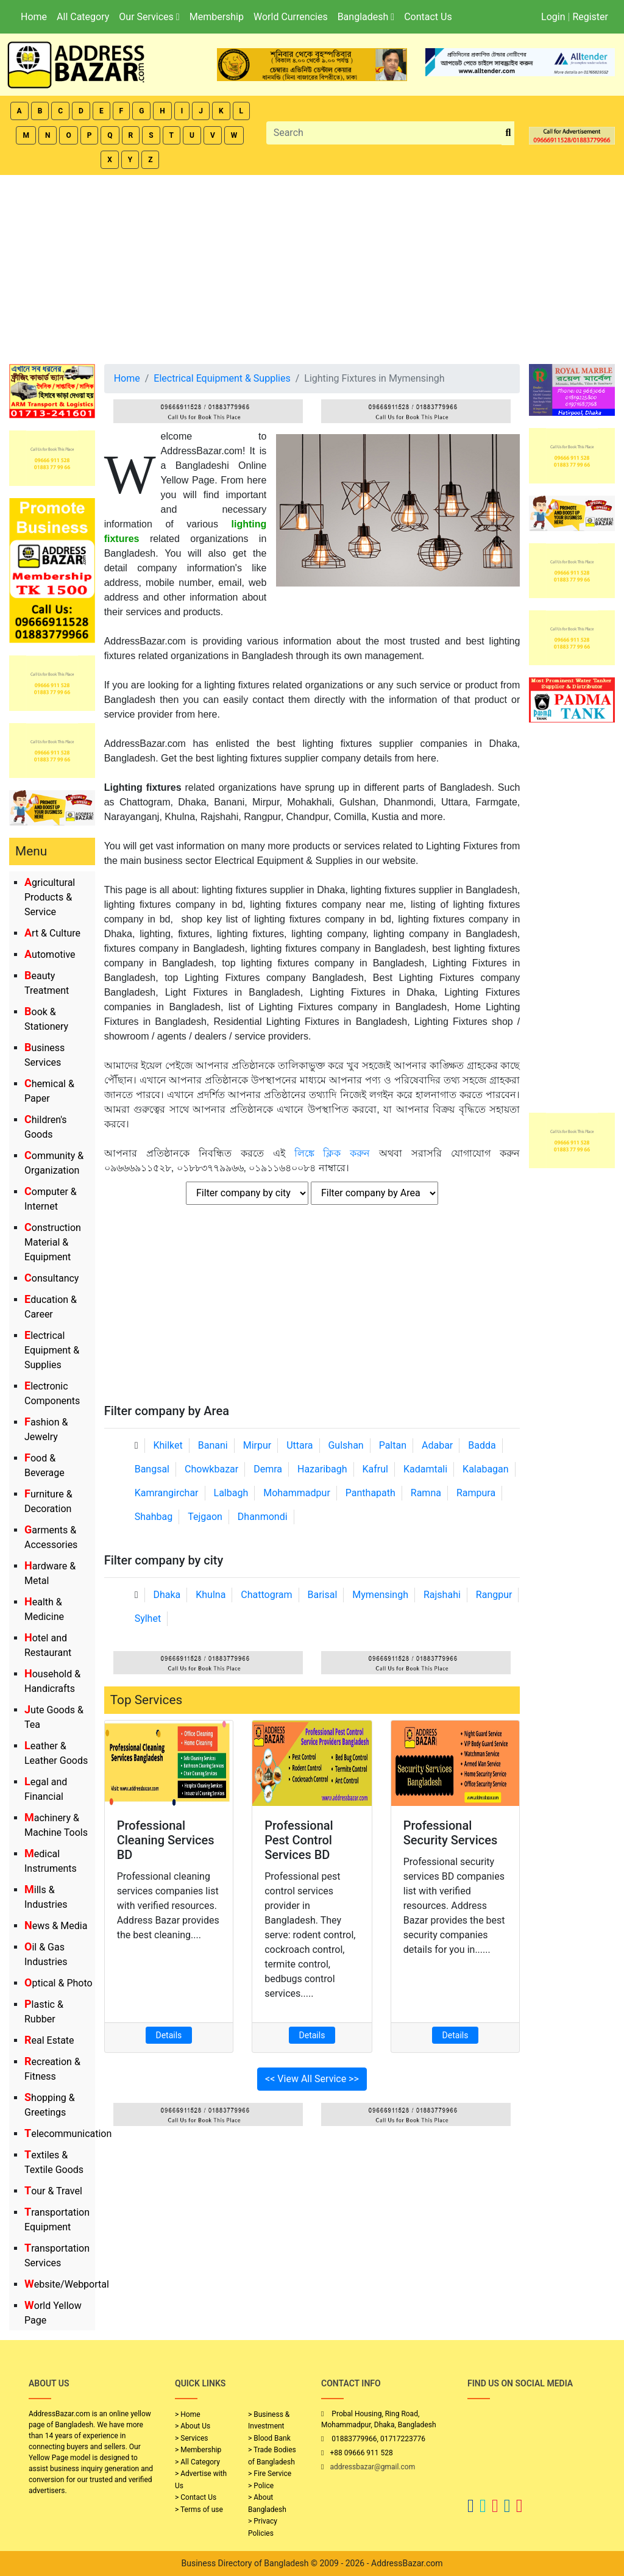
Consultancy (51, 1278)
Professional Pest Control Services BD (298, 1840)
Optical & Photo (58, 1983)
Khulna (210, 1594)
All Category (83, 17)
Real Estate (49, 2040)
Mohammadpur (296, 1493)
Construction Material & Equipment (52, 1242)
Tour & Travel (53, 2191)
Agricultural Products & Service (49, 897)
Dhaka (166, 1594)
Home (34, 17)
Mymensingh (380, 1594)
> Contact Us (195, 2497)
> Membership (198, 2450)
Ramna (426, 1493)
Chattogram (266, 1594)
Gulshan (345, 1445)
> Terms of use (199, 2509)
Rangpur (494, 1594)
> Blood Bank (269, 2438)
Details (169, 2035)
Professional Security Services (450, 1832)
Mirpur (257, 1445)
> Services (191, 2438)
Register (590, 17)
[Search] (384, 132)
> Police (261, 2485)
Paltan (392, 1445)
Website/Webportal (66, 2284)
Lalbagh (231, 1493)
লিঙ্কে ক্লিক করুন (332, 1153)
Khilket (167, 1445)
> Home (187, 2414)
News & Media (55, 1926)
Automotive (50, 954)
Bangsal (152, 1469)
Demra (268, 1469)
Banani (213, 1445)
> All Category (197, 2462)
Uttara (299, 1445)
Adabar (437, 1445)
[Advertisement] (312, 266)
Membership (217, 17)
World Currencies (291, 17)
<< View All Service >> (312, 2079)
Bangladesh (366, 17)
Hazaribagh (322, 1469)
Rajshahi (442, 1594)
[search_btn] (508, 133)
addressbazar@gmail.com (372, 2467)
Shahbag (154, 1516)
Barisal (323, 1594)
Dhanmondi (263, 1516)
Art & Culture (52, 933)
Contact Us (428, 17)
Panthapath (370, 1493)
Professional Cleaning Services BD (165, 1840)
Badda (481, 1445)
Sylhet (148, 1618)
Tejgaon (205, 1516)
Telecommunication (68, 2133)
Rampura (475, 1493)
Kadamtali (425, 1469)
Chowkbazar (211, 1469)
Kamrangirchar (167, 1493)
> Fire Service (269, 2473)
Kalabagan (486, 1469)
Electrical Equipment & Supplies (51, 1350)
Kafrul (375, 1469)
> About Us (192, 2426)
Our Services (149, 17)
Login (553, 17)
